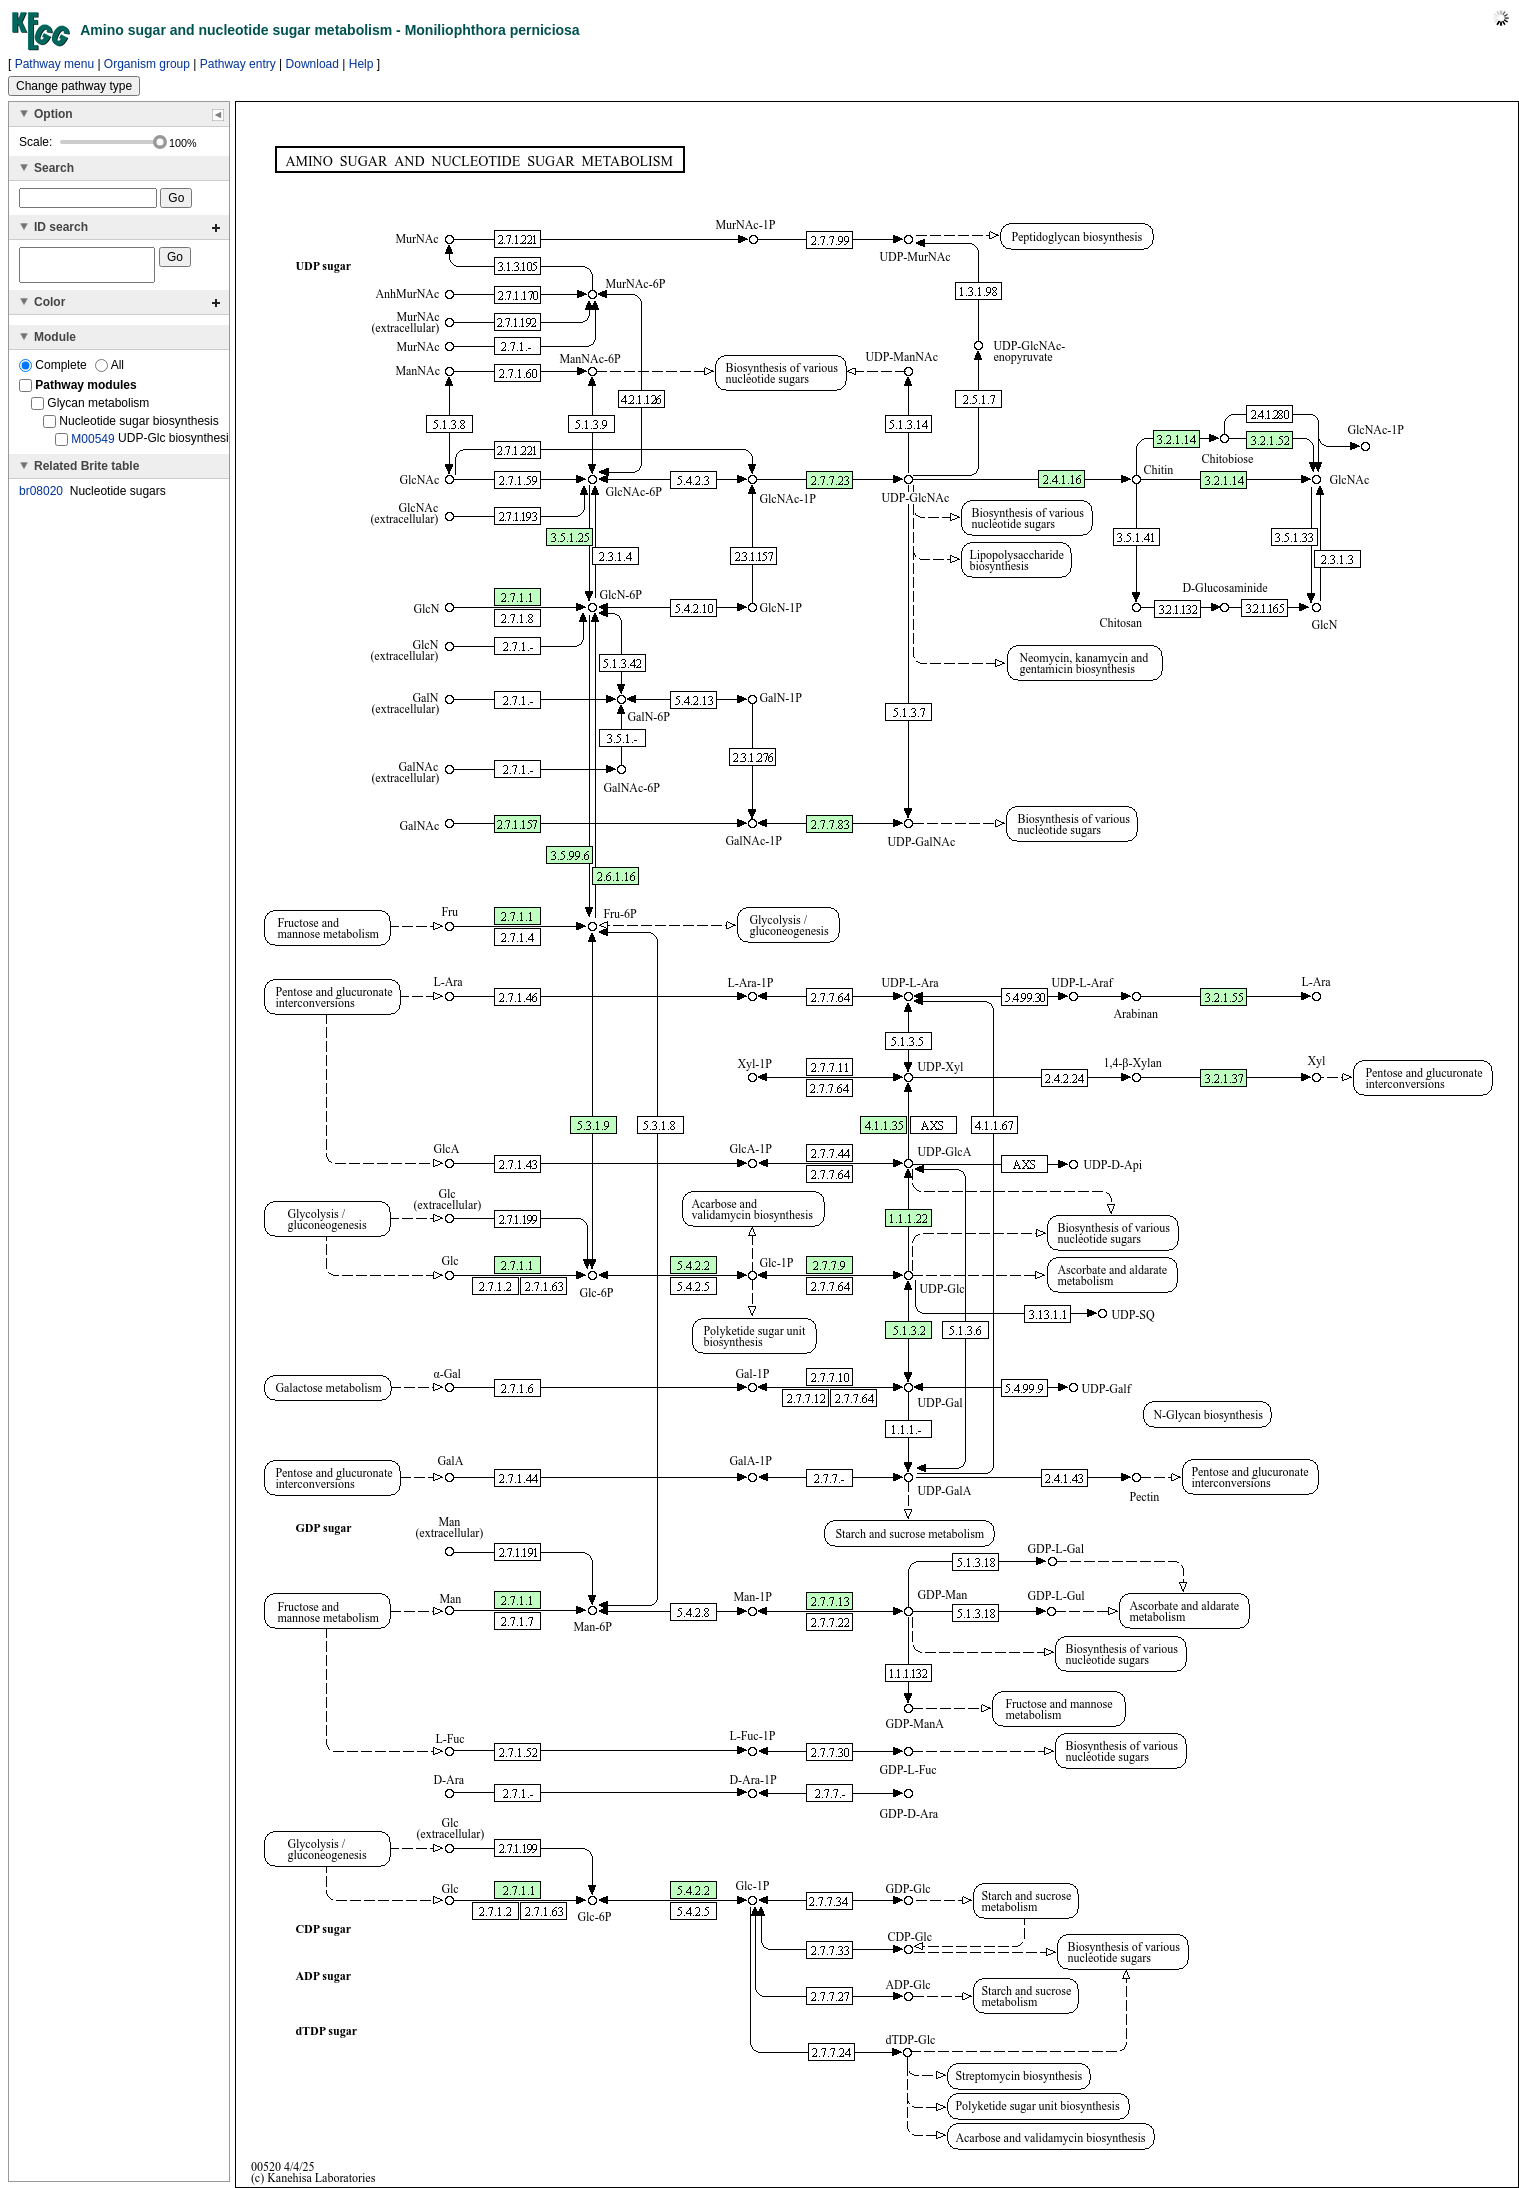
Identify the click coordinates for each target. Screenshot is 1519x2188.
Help (361, 64)
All (109, 371)
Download (312, 64)
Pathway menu (54, 64)
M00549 (92, 445)
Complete (54, 371)
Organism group (147, 64)
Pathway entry (238, 64)
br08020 (41, 497)
